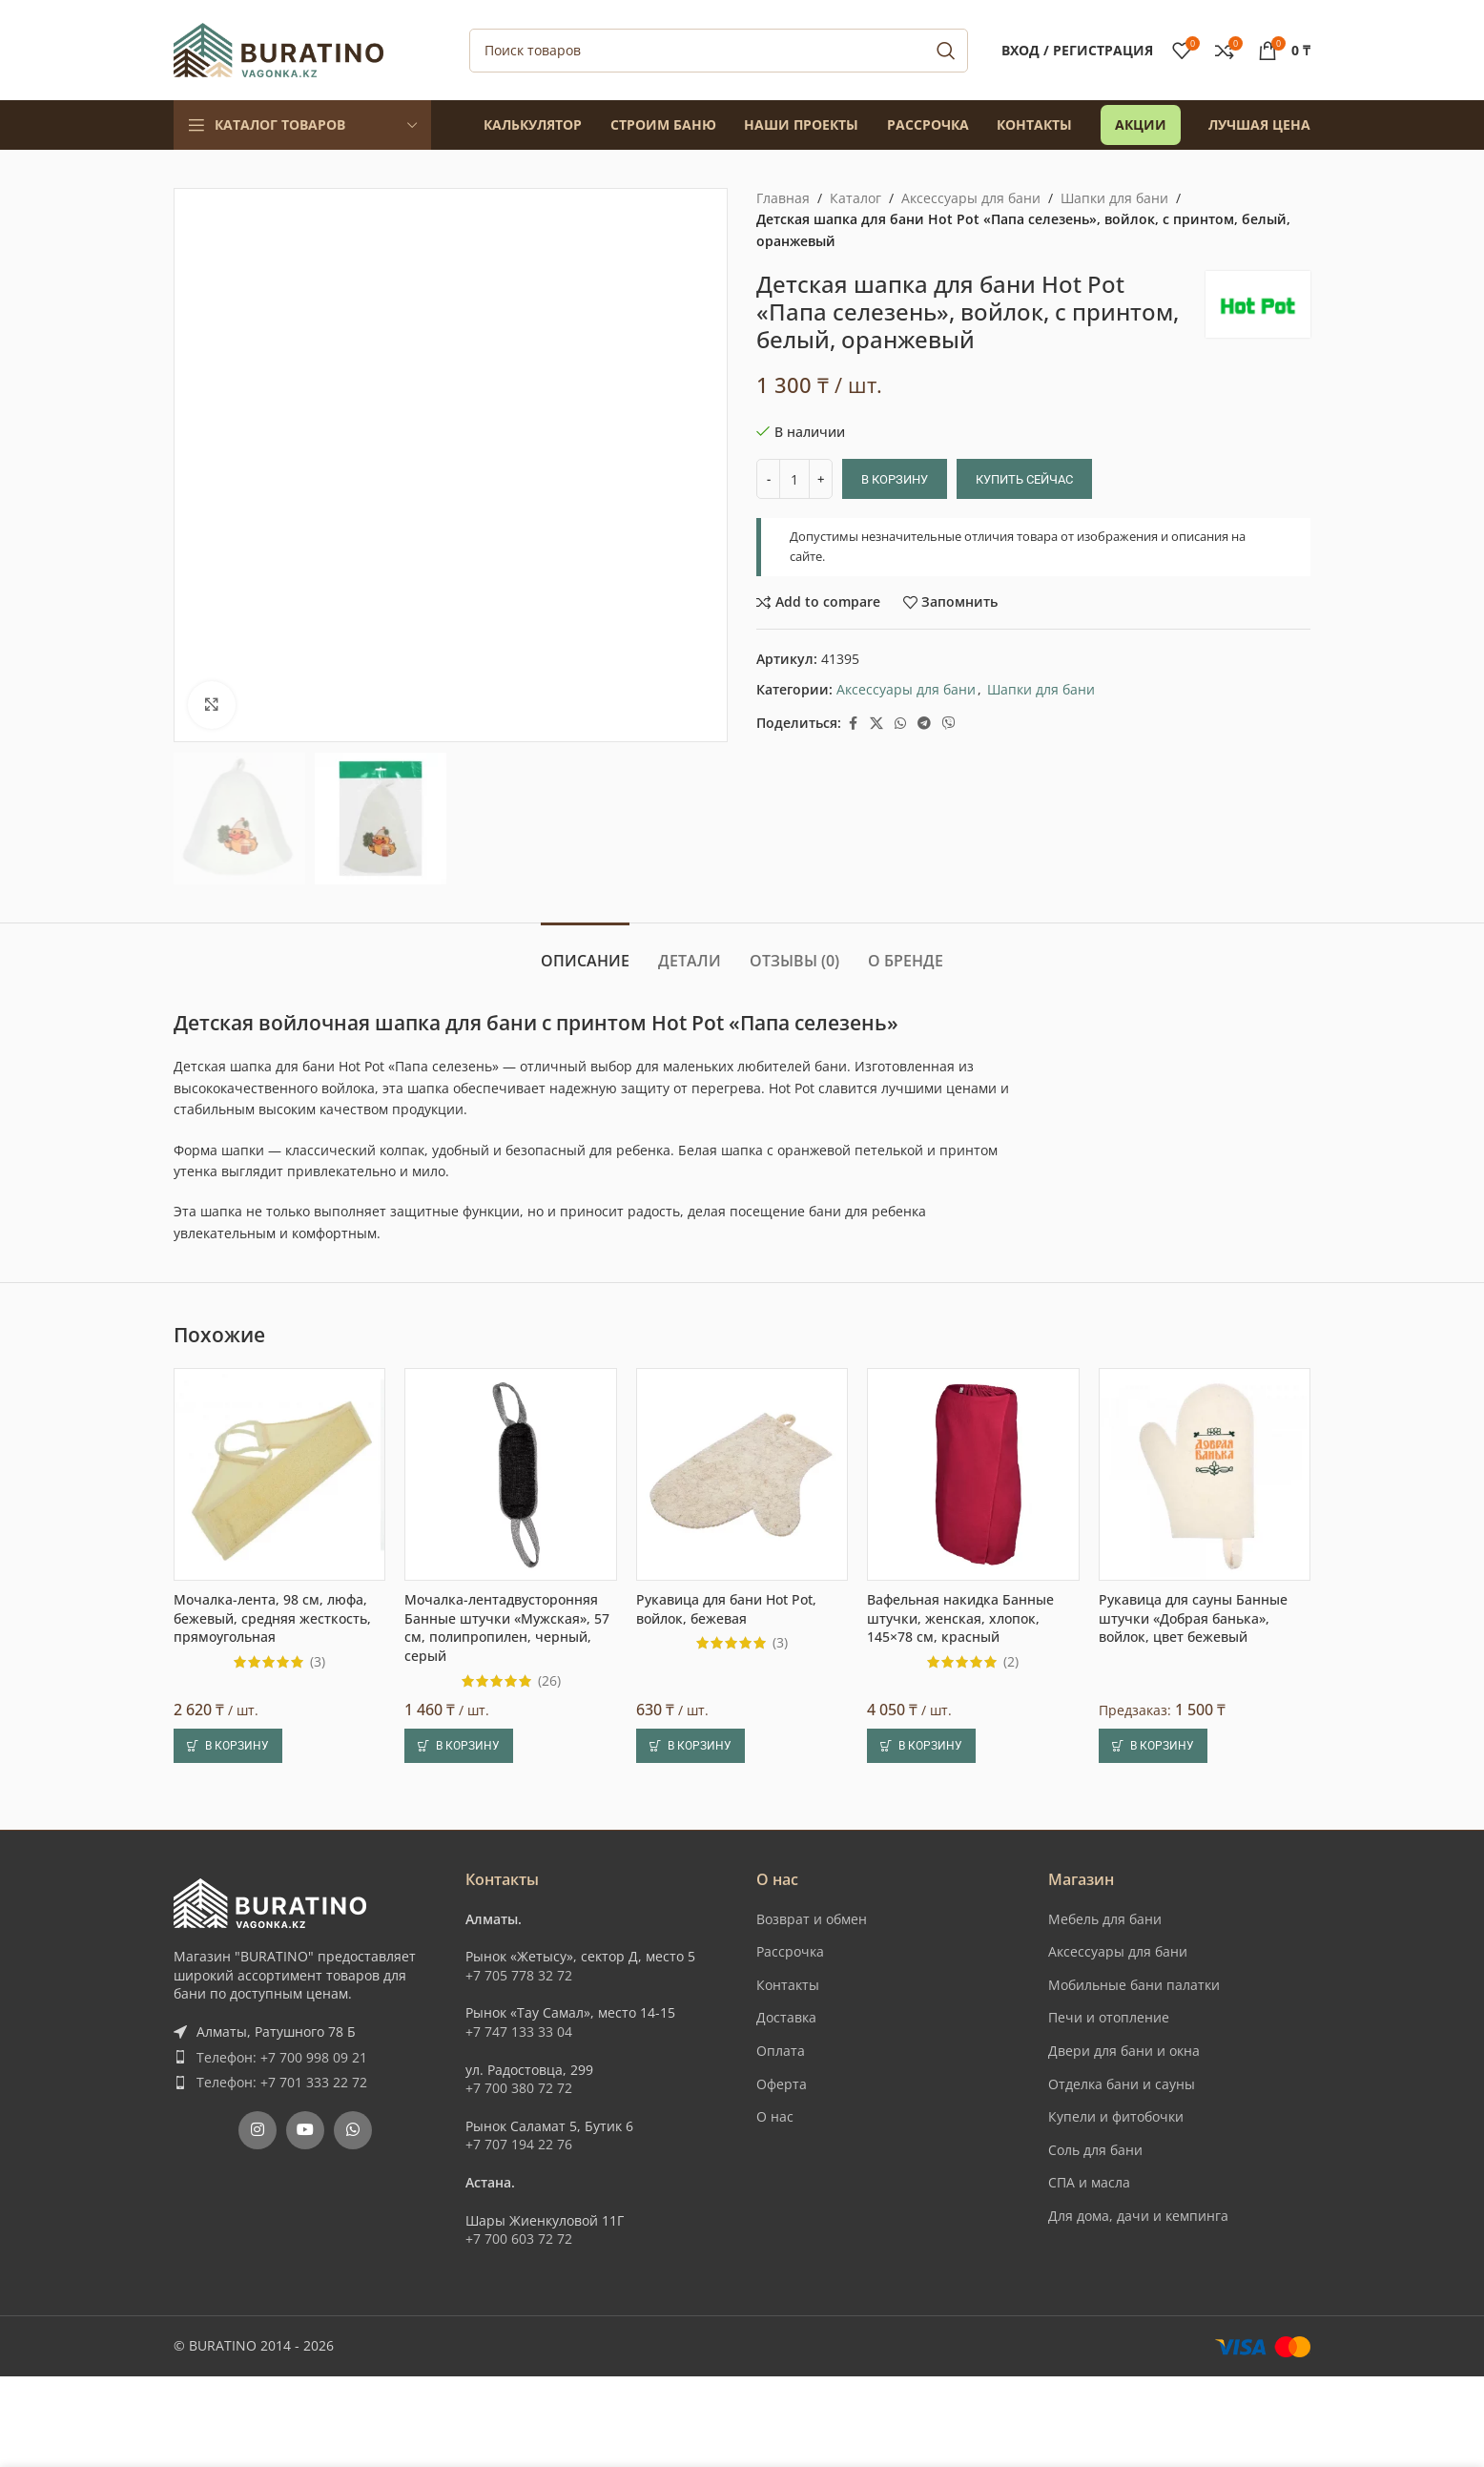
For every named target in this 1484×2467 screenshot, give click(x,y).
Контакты (787, 1985)
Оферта (781, 2084)
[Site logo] (278, 48)
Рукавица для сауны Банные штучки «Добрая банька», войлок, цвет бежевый (1193, 1618)
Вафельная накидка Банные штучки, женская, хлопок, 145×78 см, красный (960, 1618)
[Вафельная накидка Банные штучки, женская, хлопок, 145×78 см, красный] (973, 1474)
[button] (228, 1746)
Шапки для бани (1114, 198)
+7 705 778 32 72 (518, 1975)
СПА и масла (1089, 2182)
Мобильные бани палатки (1134, 1985)
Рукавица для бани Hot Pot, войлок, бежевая (726, 1608)
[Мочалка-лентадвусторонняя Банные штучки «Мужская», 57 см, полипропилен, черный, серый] (510, 1474)
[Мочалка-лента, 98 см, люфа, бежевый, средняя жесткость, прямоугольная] (279, 1474)
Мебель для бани (1105, 1919)
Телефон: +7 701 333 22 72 (281, 2082)
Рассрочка (790, 1951)
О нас (775, 2116)
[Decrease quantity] (768, 479)
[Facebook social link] (852, 723)
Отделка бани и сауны (1121, 2084)
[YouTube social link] (305, 2130)
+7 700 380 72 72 (518, 2088)
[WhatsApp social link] (900, 723)
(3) (317, 1662)
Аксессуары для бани (971, 198)
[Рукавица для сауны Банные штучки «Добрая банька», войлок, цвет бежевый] (1204, 1474)
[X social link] (876, 723)
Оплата (780, 2051)
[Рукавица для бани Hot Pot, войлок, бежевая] (742, 1474)
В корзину (894, 479)
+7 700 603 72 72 (518, 2238)
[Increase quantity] (821, 479)
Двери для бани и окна (1124, 2051)
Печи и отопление (1108, 2017)
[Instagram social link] (257, 2130)
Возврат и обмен (811, 1919)
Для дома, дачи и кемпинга (1138, 2216)
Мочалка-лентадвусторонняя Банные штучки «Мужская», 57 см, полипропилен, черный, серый (506, 1627)
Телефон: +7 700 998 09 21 (281, 2057)
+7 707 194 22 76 (518, 2144)
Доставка (786, 2017)
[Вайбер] (949, 723)
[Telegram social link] (924, 723)
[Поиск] (718, 51)
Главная (783, 198)
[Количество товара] (794, 479)
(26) (549, 1681)
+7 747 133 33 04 (518, 2031)
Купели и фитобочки (1116, 2116)
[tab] (585, 952)
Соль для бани (1095, 2150)
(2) (1011, 1662)
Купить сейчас (1024, 479)
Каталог (855, 198)
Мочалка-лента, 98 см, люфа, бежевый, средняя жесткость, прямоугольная (272, 1618)
